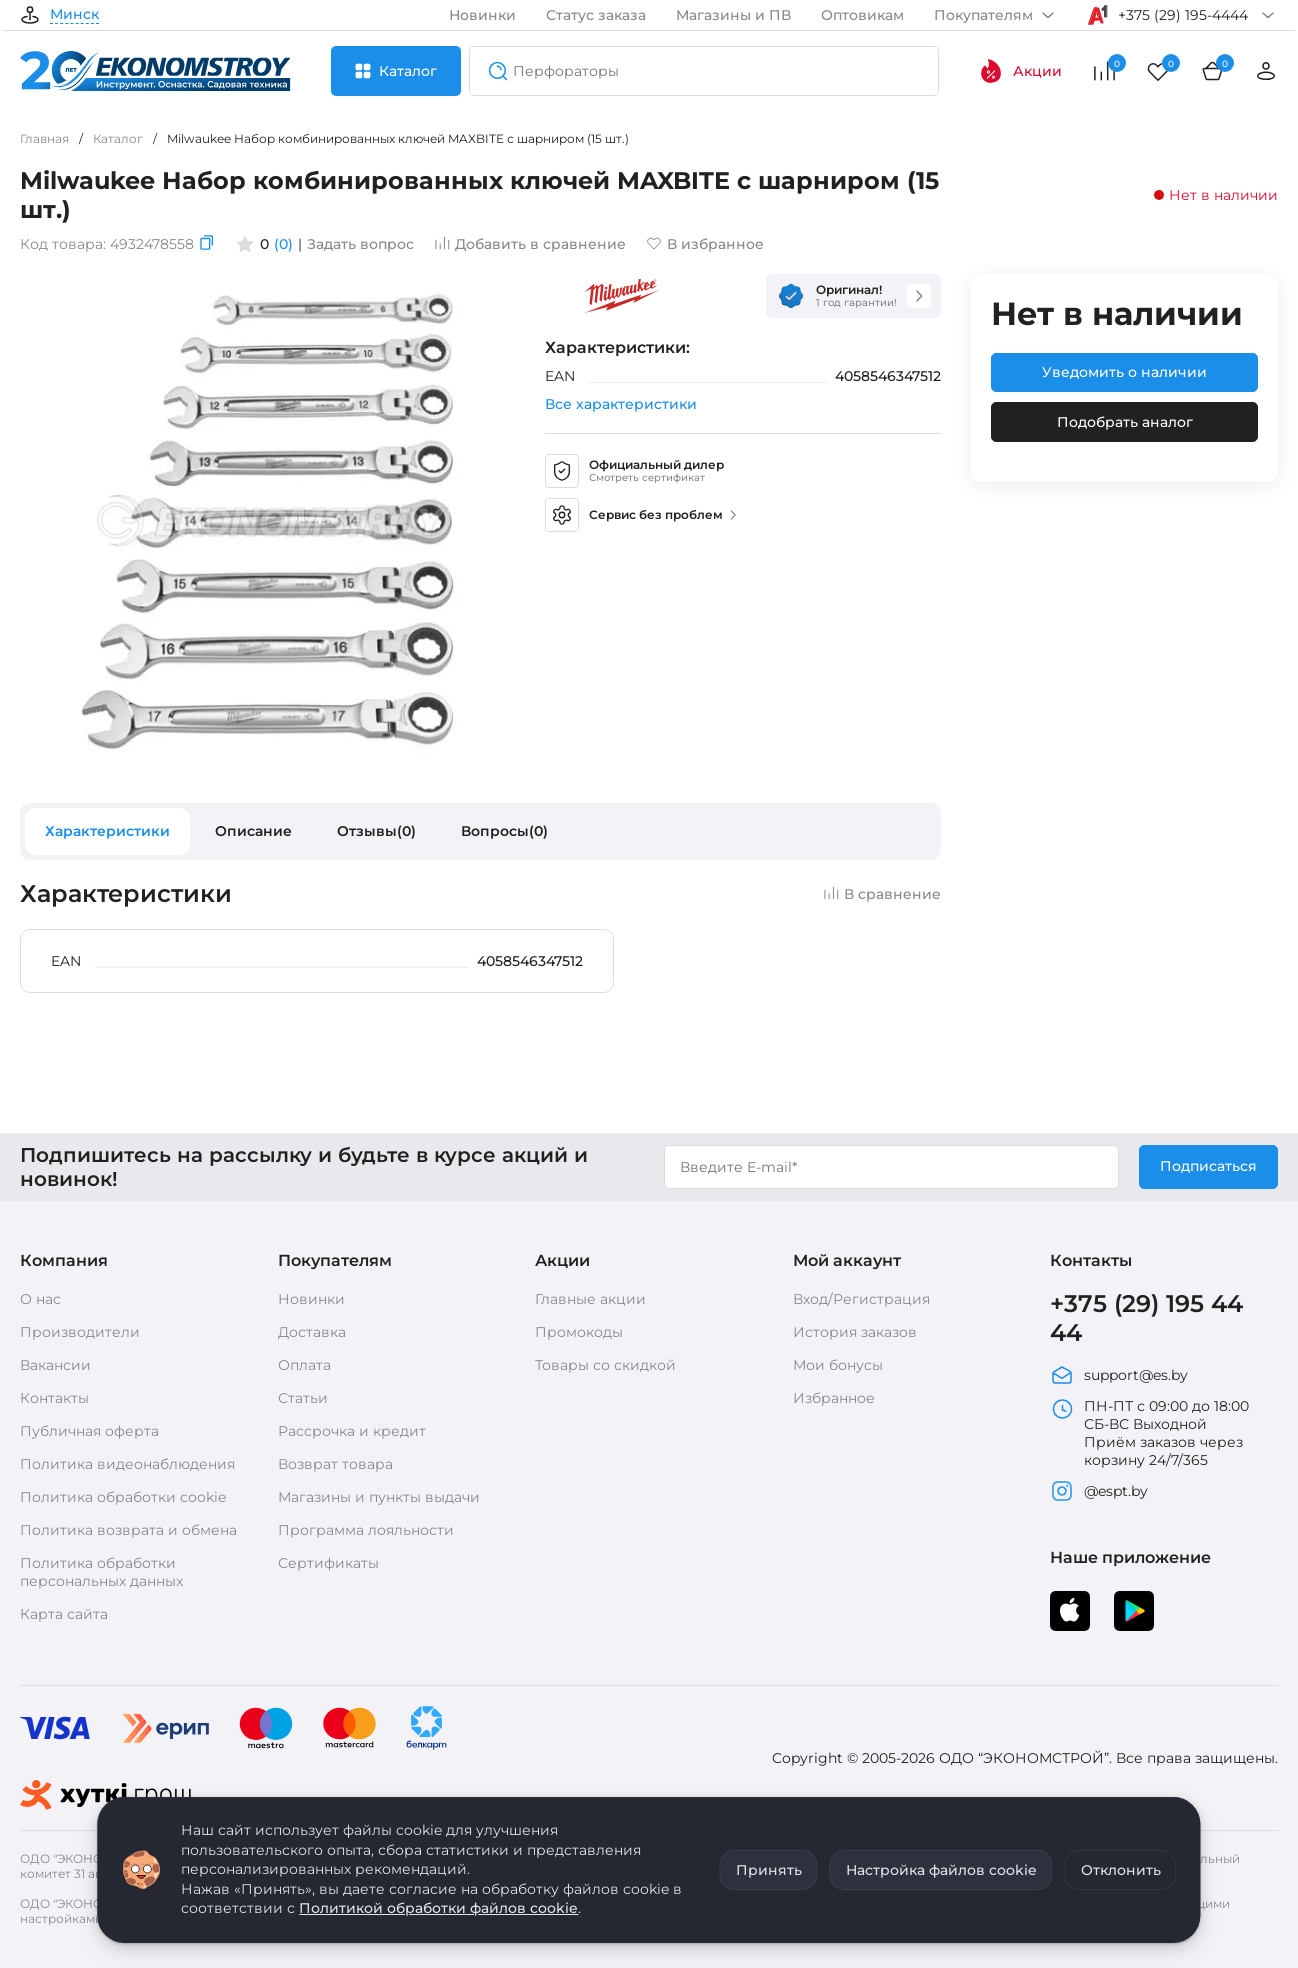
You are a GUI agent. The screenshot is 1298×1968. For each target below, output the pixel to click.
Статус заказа (596, 15)
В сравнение (882, 894)
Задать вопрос (360, 244)
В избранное (705, 244)
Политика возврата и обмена (128, 1530)
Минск (74, 15)
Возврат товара (335, 1464)
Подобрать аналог (1125, 422)
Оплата (304, 1365)
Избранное (834, 1398)
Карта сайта (64, 1614)
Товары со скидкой (605, 1365)
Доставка (312, 1332)
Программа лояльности (366, 1530)
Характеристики (107, 831)
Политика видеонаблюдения (127, 1464)
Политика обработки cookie (123, 1497)
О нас (40, 1299)
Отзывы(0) (376, 831)
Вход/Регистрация (861, 1299)
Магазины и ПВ (733, 15)
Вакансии (55, 1365)
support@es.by (1119, 1375)
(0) (283, 244)
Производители (80, 1332)
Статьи (303, 1398)
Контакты (54, 1398)
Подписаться (1208, 1166)
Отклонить (1121, 1870)
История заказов (855, 1332)
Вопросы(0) (504, 831)
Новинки (482, 15)
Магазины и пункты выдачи (379, 1497)
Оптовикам (862, 15)
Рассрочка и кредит (352, 1431)
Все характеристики (621, 404)
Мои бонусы (838, 1365)
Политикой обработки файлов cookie (438, 1908)
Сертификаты (328, 1563)
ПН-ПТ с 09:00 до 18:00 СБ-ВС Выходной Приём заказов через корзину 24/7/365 (1149, 1433)
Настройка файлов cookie (941, 1870)
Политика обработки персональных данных (101, 1572)
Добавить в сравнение (530, 244)
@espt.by (1099, 1491)
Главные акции (590, 1299)
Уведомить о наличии (1124, 372)
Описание (253, 831)
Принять (769, 1870)
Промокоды (579, 1332)
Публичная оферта (89, 1431)
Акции (1020, 71)
